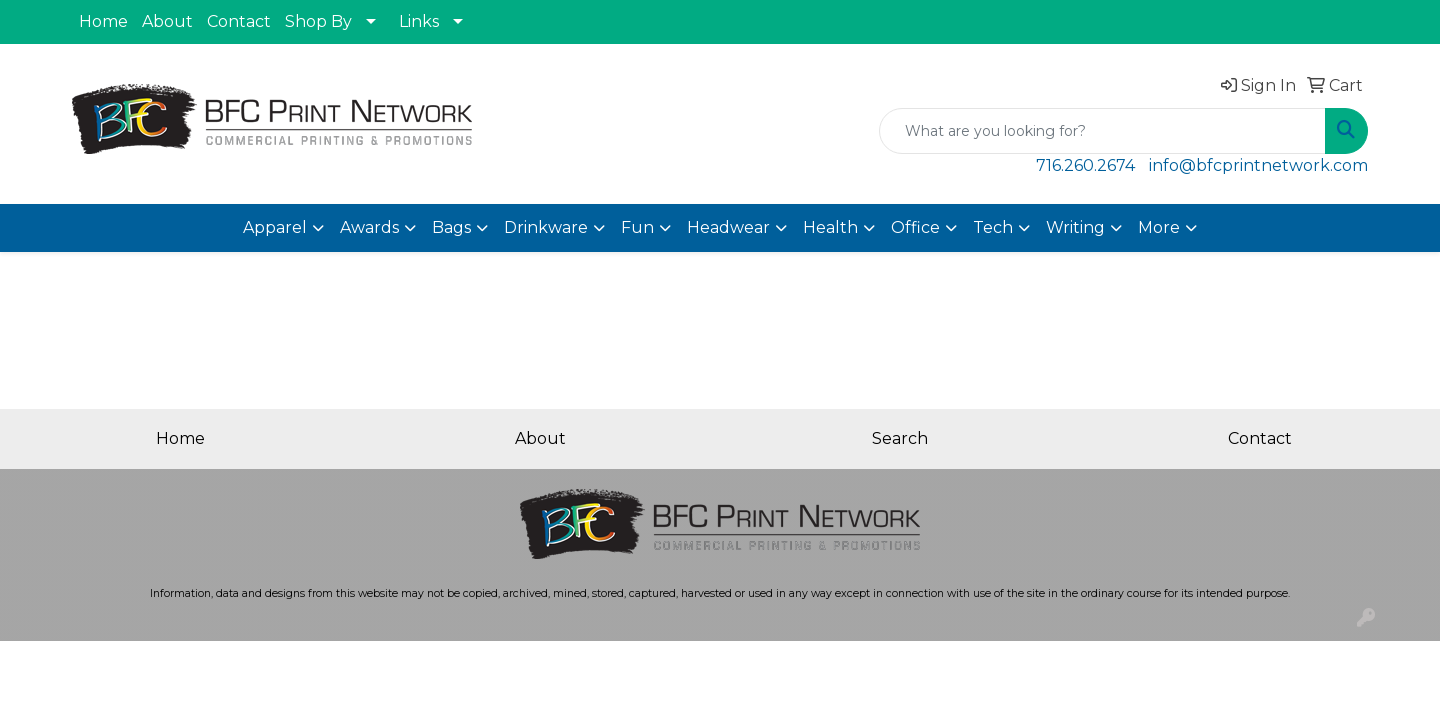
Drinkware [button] (546, 227)
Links (419, 21)
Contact (239, 21)
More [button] (1159, 227)
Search (900, 438)
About (167, 21)
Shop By (318, 21)
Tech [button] (993, 227)
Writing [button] (1075, 227)
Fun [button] (637, 227)
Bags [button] (451, 227)
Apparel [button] (275, 227)
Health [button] (830, 227)
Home (103, 21)
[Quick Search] (1102, 131)
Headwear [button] (728, 227)
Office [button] (915, 227)
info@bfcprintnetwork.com (1258, 165)
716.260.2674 (1085, 165)
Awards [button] (369, 227)
